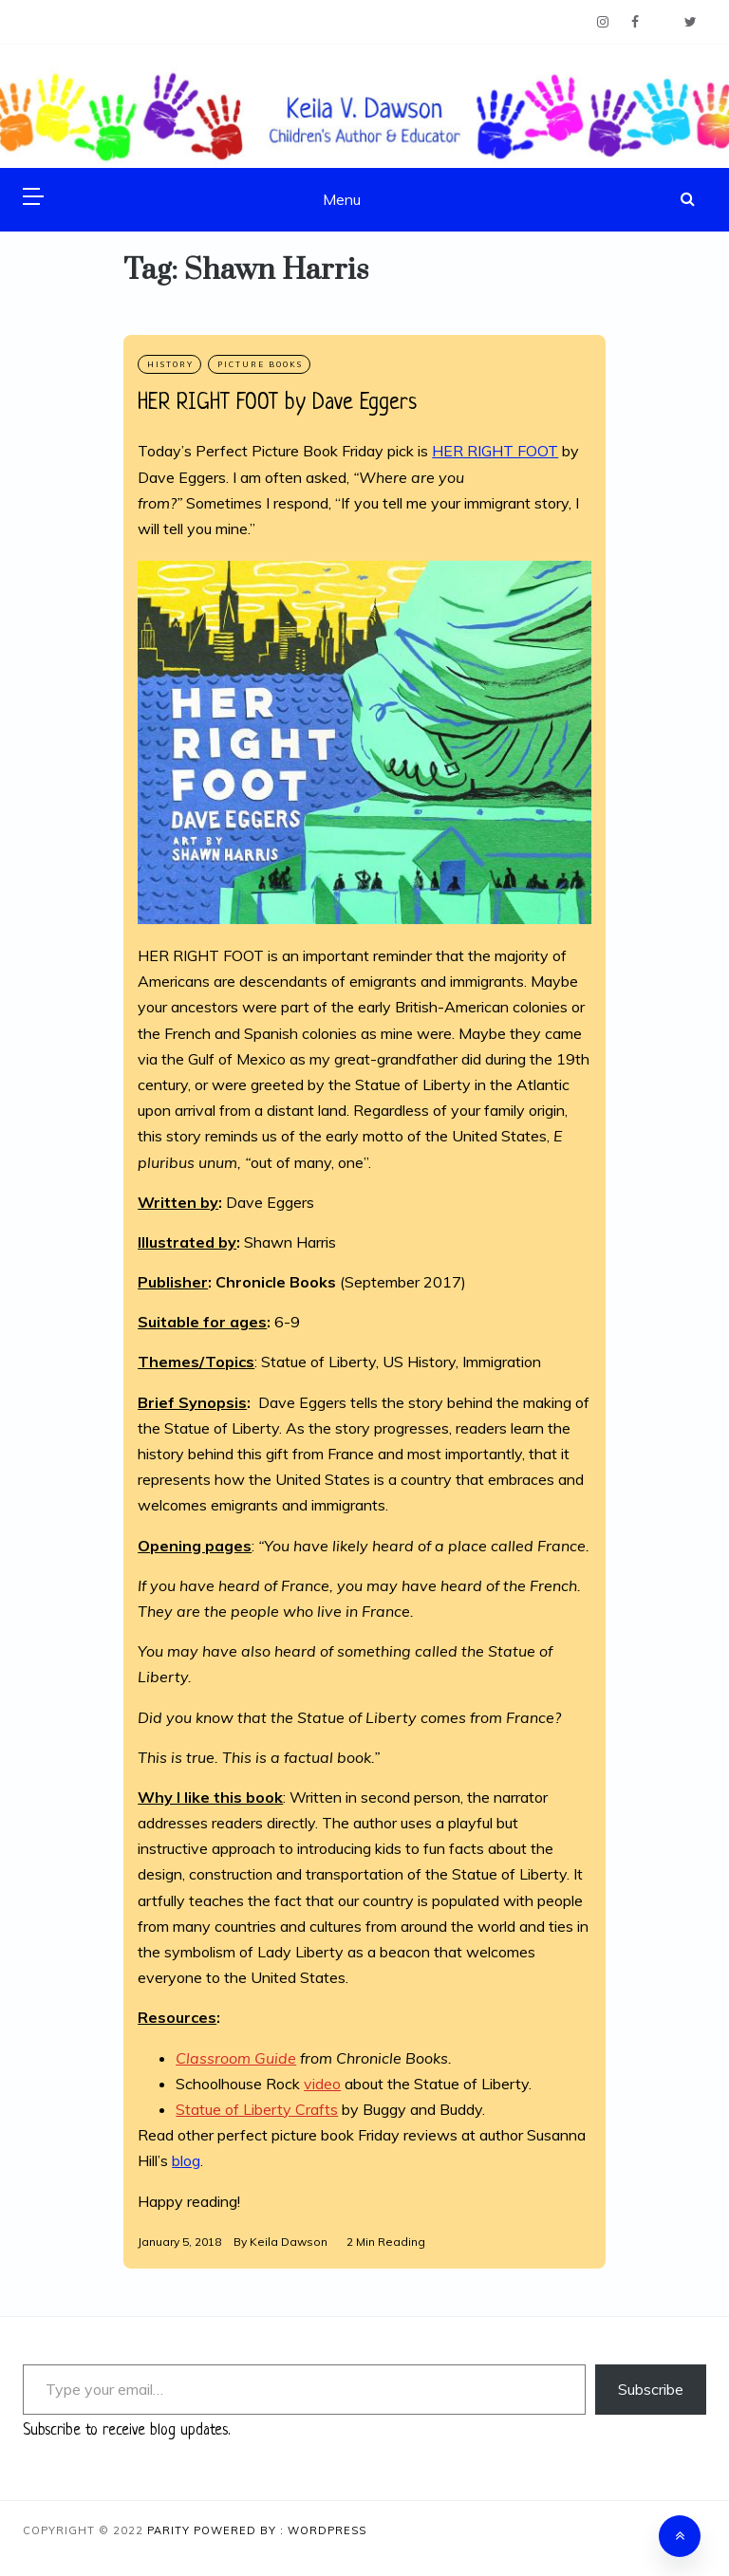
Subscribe (650, 2389)
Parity (170, 2530)
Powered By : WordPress (280, 2530)
